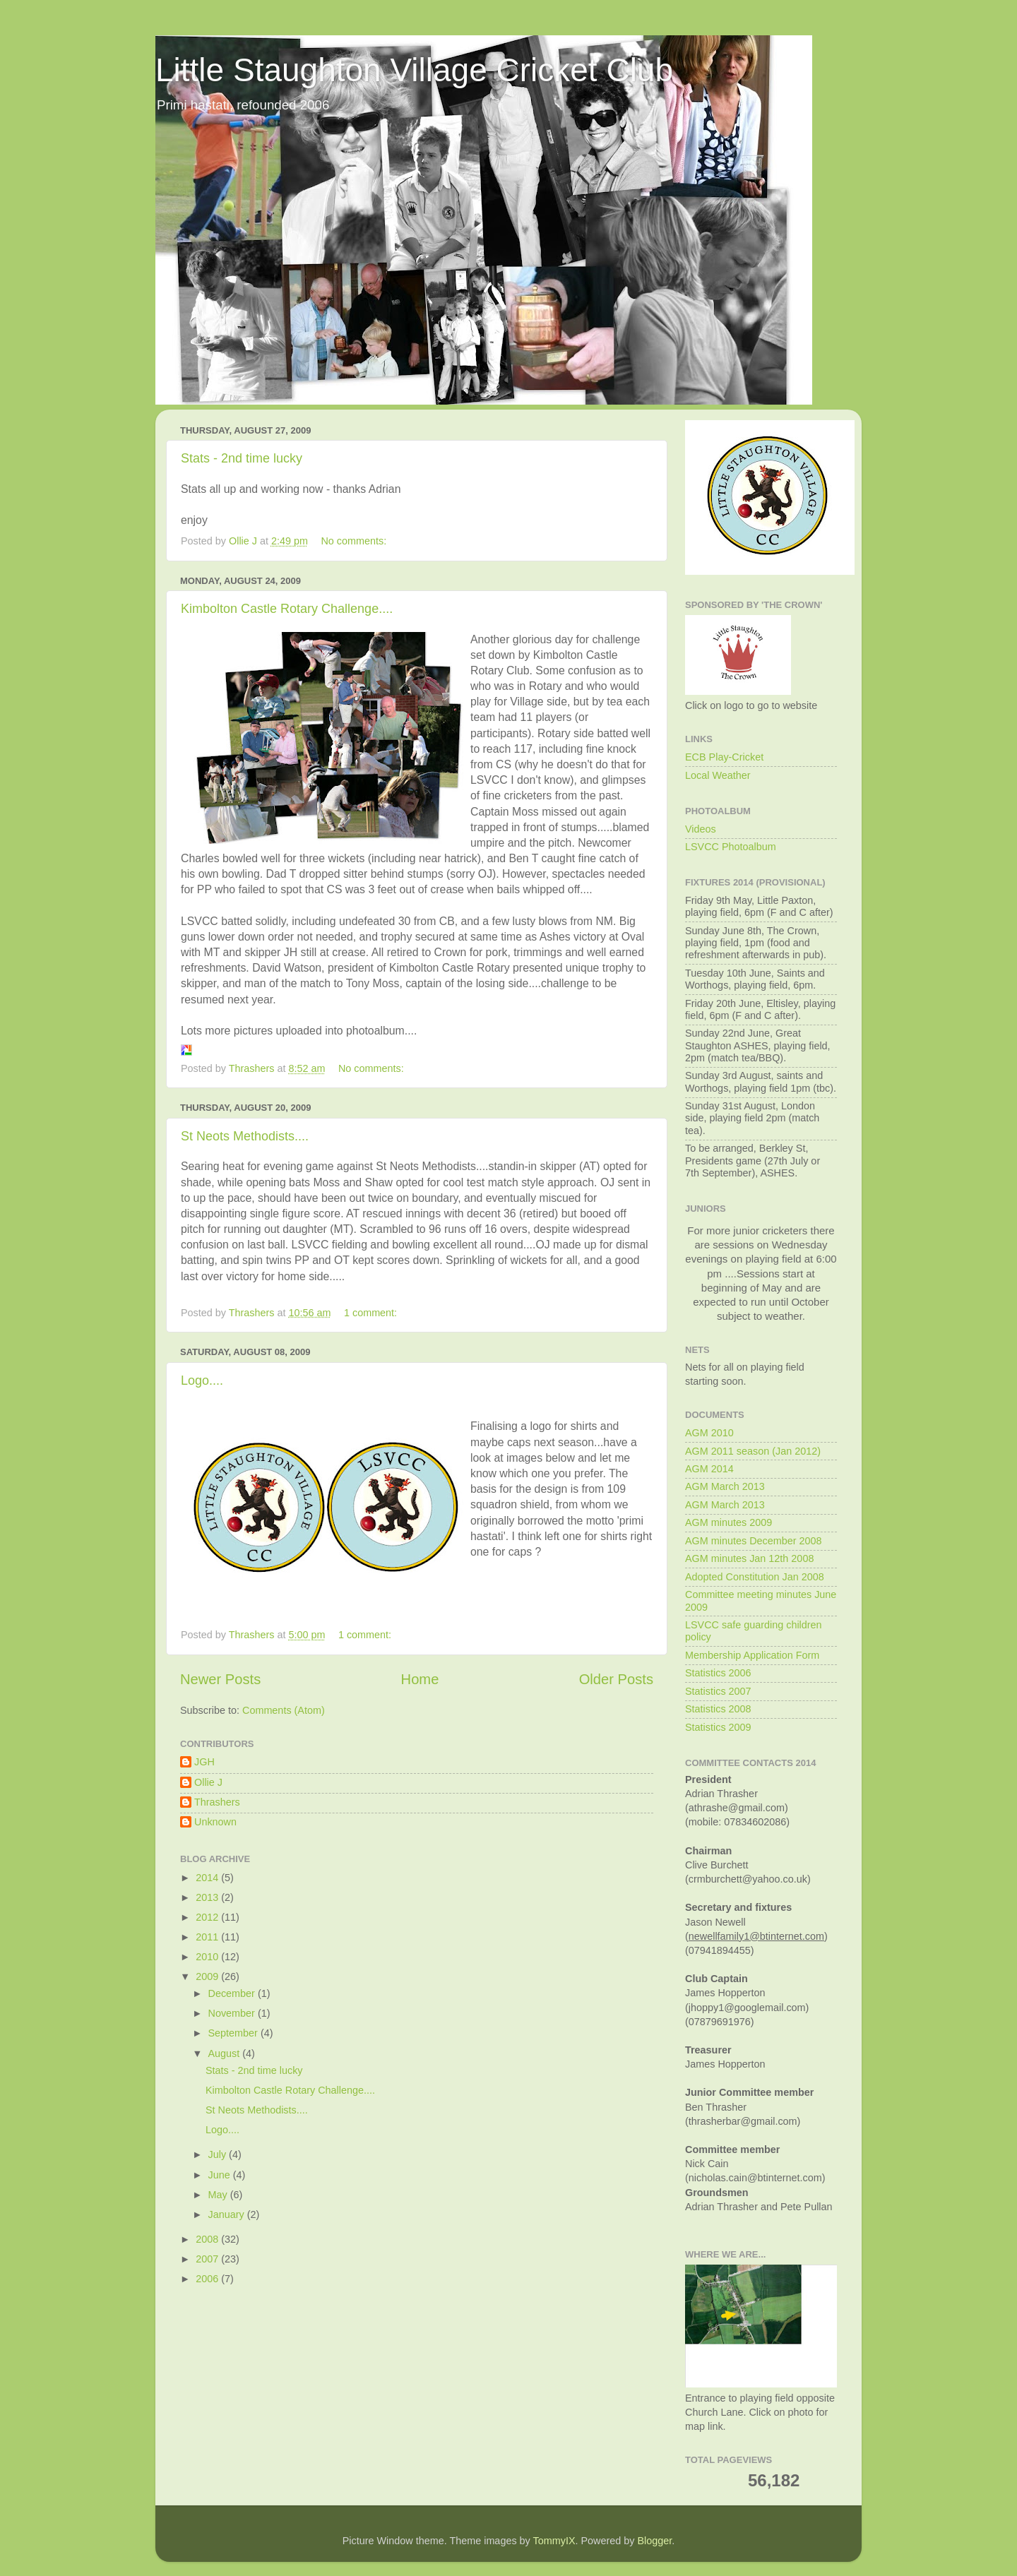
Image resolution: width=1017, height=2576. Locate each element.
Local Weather (718, 775)
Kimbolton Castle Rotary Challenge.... (287, 609)
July (219, 2154)
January (227, 2214)
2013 (208, 1897)
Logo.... (202, 1380)
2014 (208, 1877)
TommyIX (554, 2540)
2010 (208, 1956)
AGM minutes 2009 (728, 1522)
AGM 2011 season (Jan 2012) (753, 1451)
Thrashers (217, 1802)
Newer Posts (220, 1679)
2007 (208, 2259)
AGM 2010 (709, 1432)
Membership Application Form (752, 1655)
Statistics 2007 (718, 1691)
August (225, 2053)
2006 (208, 2278)
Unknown (215, 1821)
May (219, 2194)
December (233, 1993)
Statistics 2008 (718, 1709)
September (234, 2033)
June (220, 2175)
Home (420, 1679)
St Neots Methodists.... (245, 1136)
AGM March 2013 (725, 1486)
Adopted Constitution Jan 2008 (754, 1576)
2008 (208, 2239)
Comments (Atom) (283, 1710)
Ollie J (208, 1782)
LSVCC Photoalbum (730, 846)
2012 (208, 1917)
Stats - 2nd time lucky (241, 458)
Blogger (654, 2540)
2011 (208, 1937)
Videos (700, 829)
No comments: (355, 541)
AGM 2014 (709, 1468)
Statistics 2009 (718, 1727)
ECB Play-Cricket (724, 757)
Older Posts (616, 1679)
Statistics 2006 (718, 1672)
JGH (204, 1761)
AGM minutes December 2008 (753, 1540)
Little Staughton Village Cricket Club (414, 70)
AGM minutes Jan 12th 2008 (749, 1558)
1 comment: (372, 1312)
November (233, 2013)
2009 (208, 1976)
